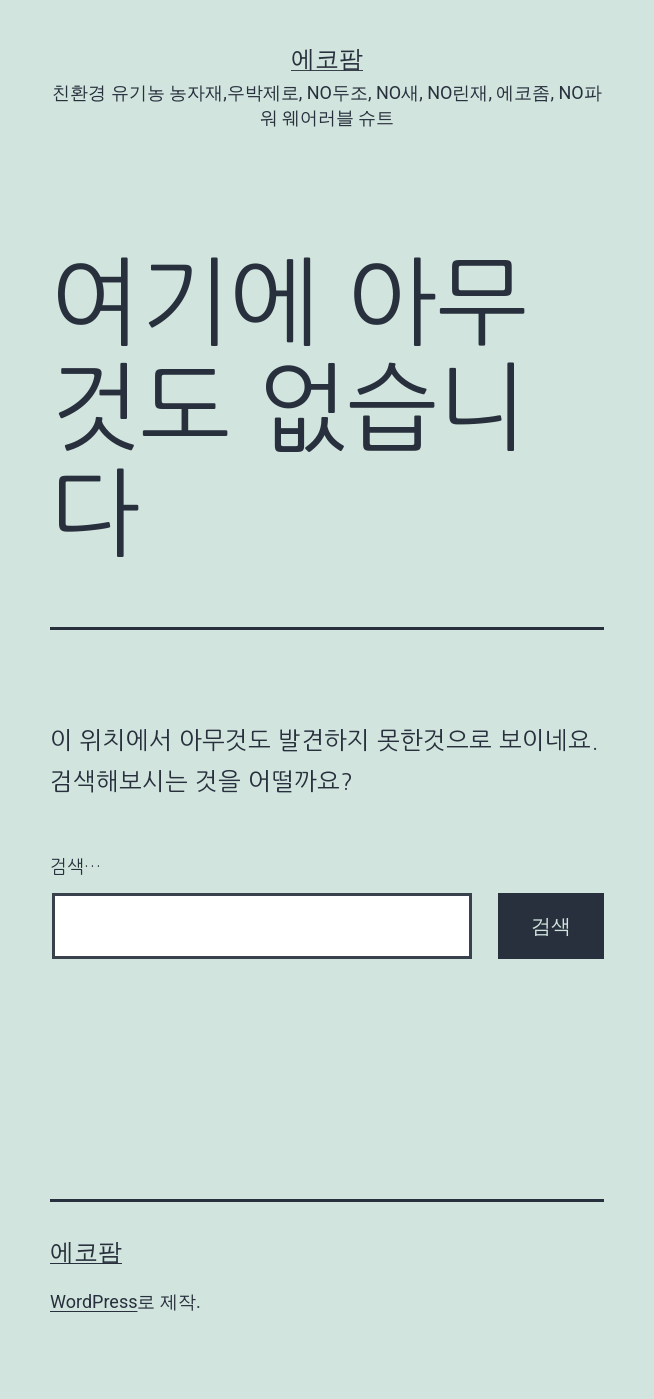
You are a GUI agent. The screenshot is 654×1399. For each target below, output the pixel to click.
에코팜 (327, 59)
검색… (75, 867)
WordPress (93, 1301)
